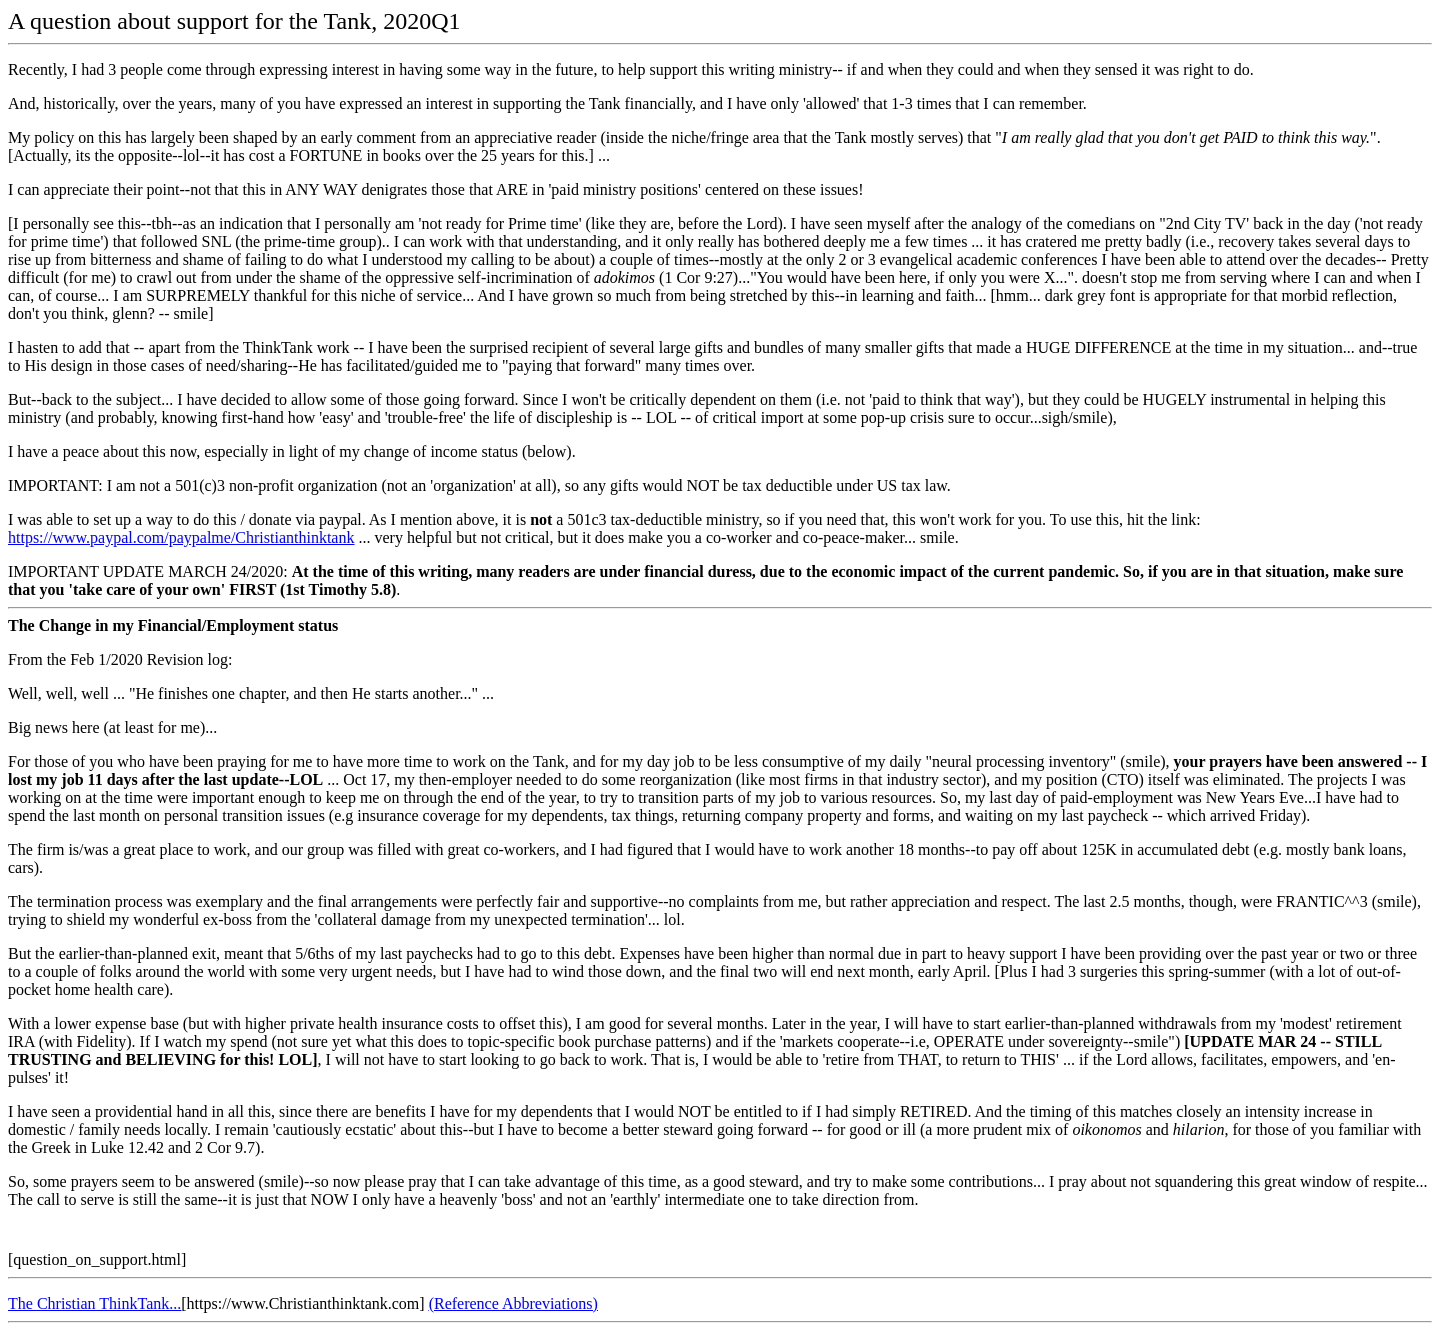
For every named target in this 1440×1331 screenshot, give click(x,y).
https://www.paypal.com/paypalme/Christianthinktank (181, 537)
